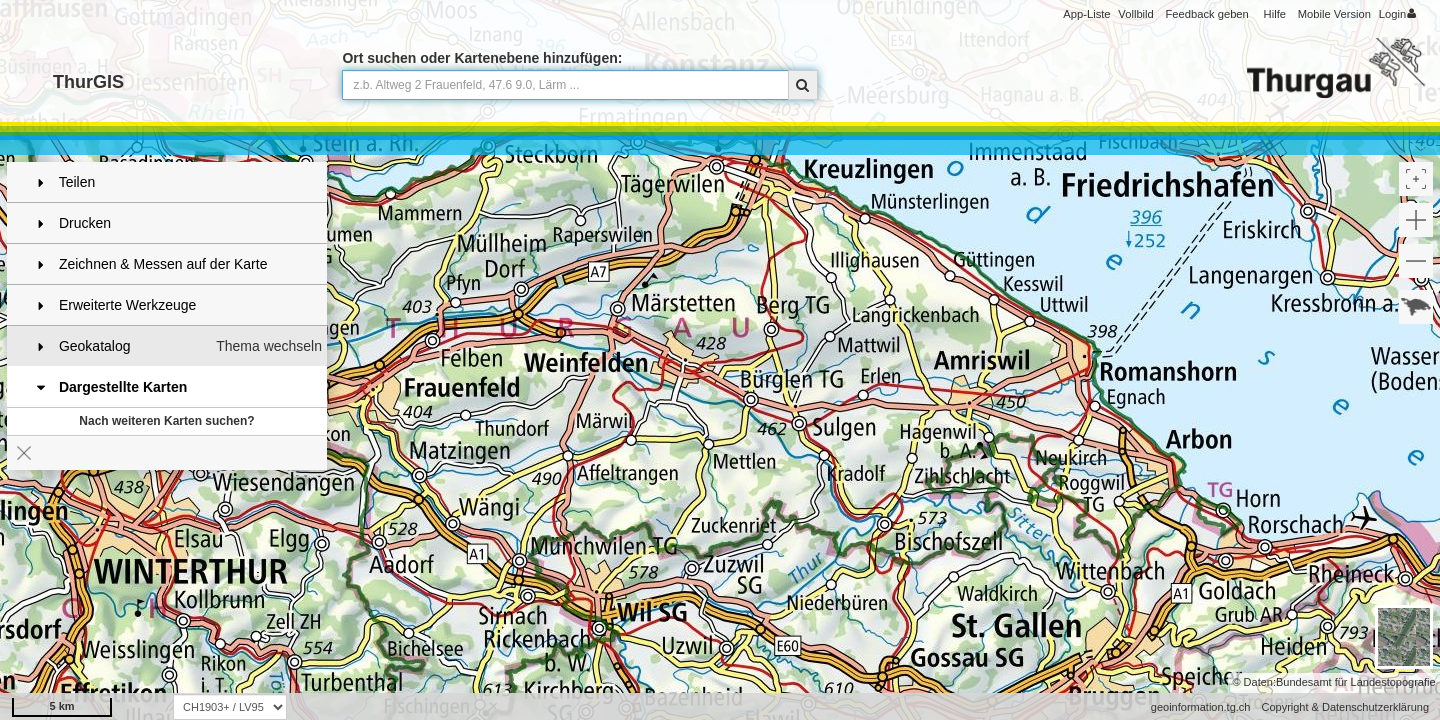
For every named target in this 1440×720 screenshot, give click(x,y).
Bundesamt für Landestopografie (1356, 682)
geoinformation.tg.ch (1201, 707)
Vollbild (1135, 14)
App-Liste (1086, 14)
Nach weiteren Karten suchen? (166, 421)
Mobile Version (1334, 14)
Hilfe (1275, 14)
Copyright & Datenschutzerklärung (1345, 707)
